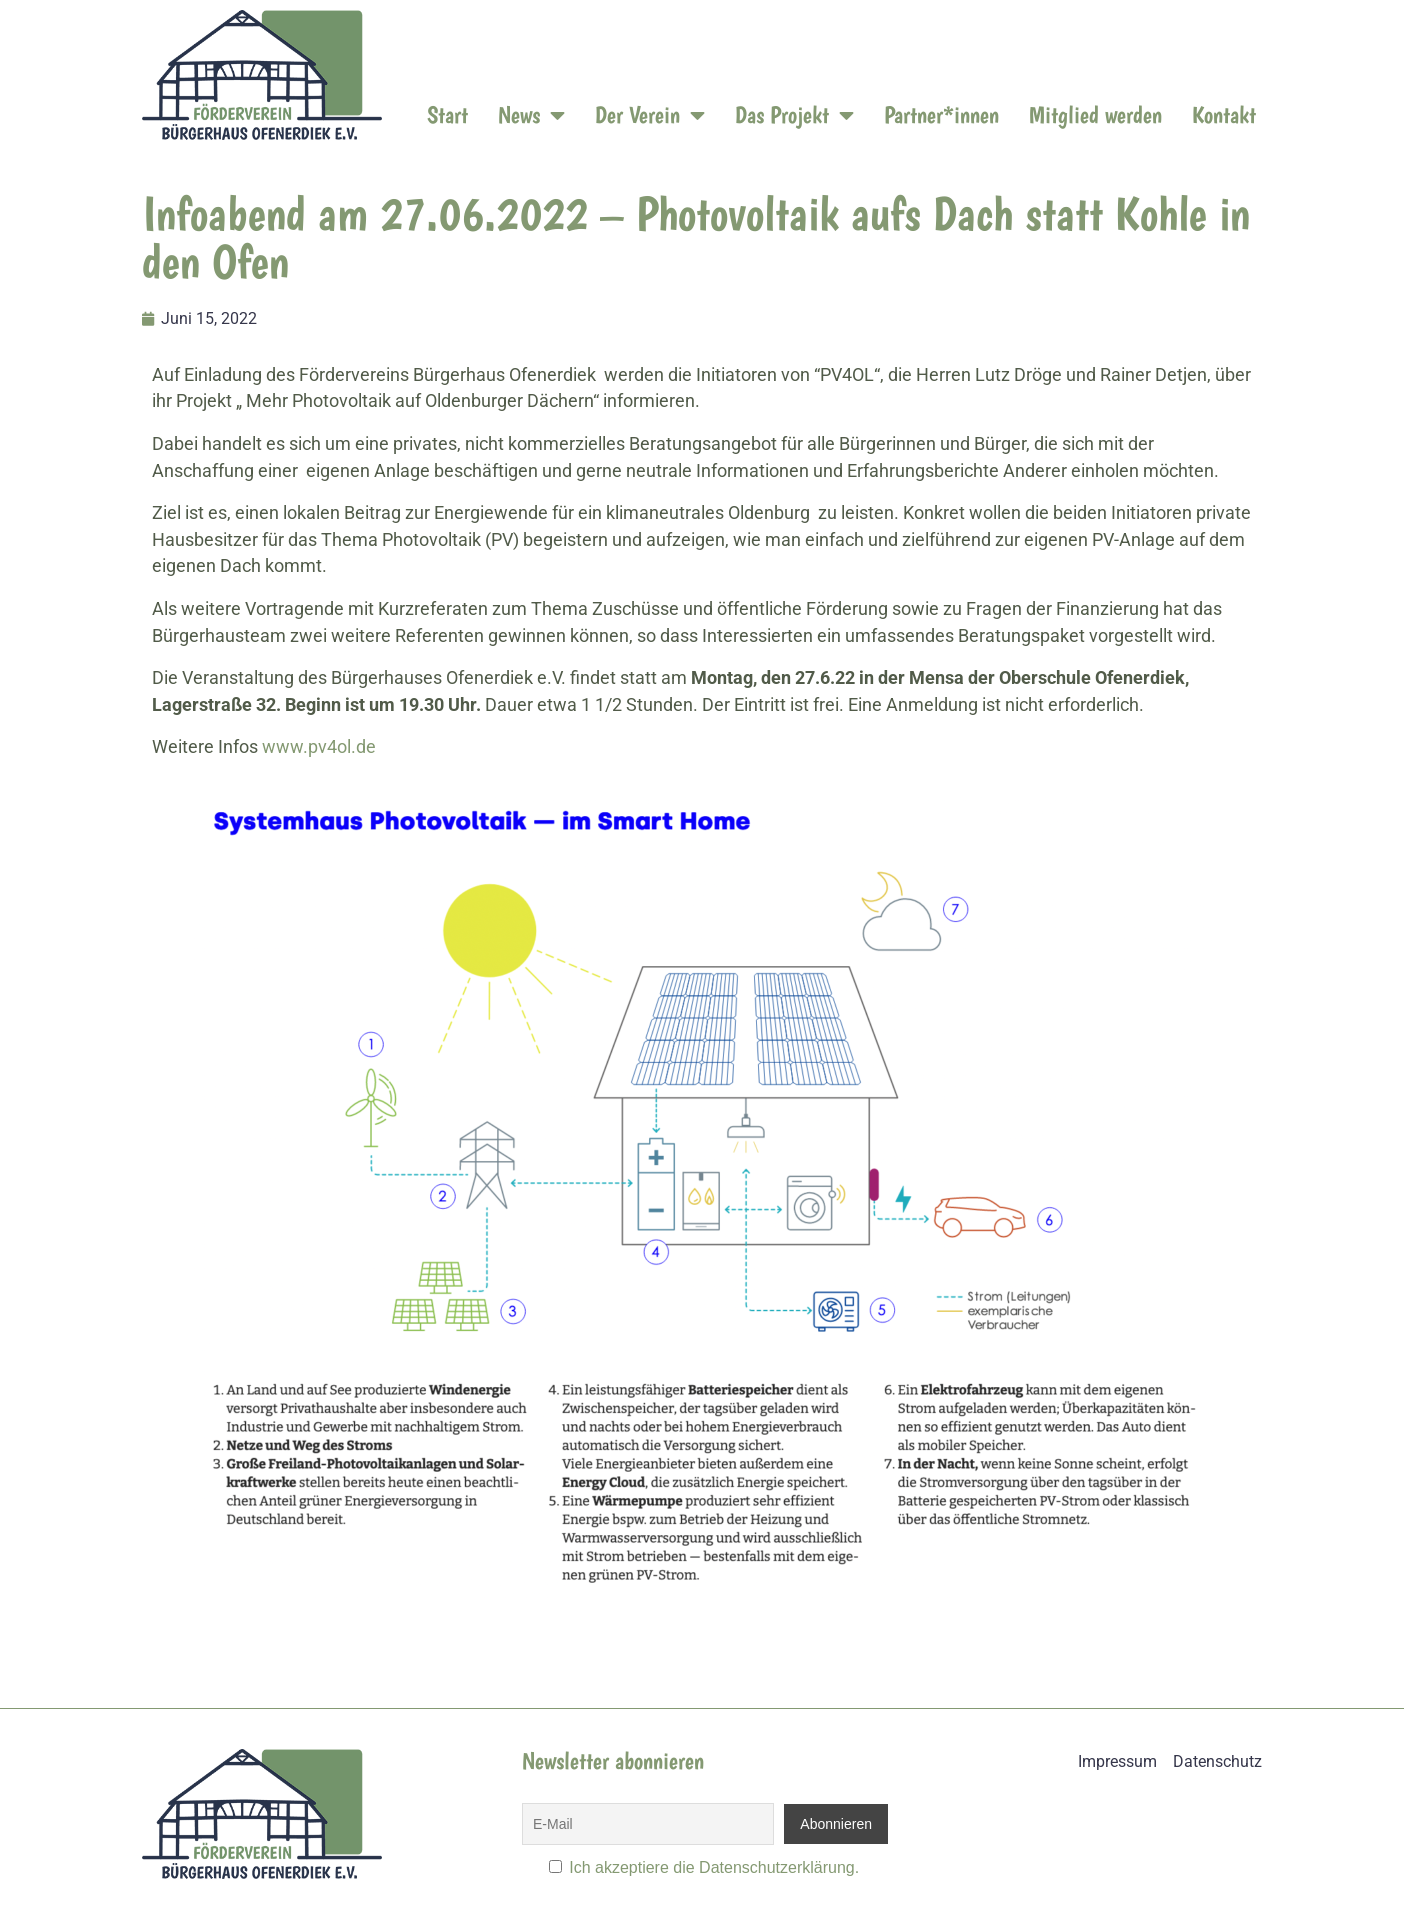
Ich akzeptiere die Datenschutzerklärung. (714, 1867)
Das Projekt (794, 115)
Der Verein (650, 115)
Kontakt (1224, 114)
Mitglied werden (1095, 114)
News (531, 115)
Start (447, 114)
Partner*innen (941, 114)
